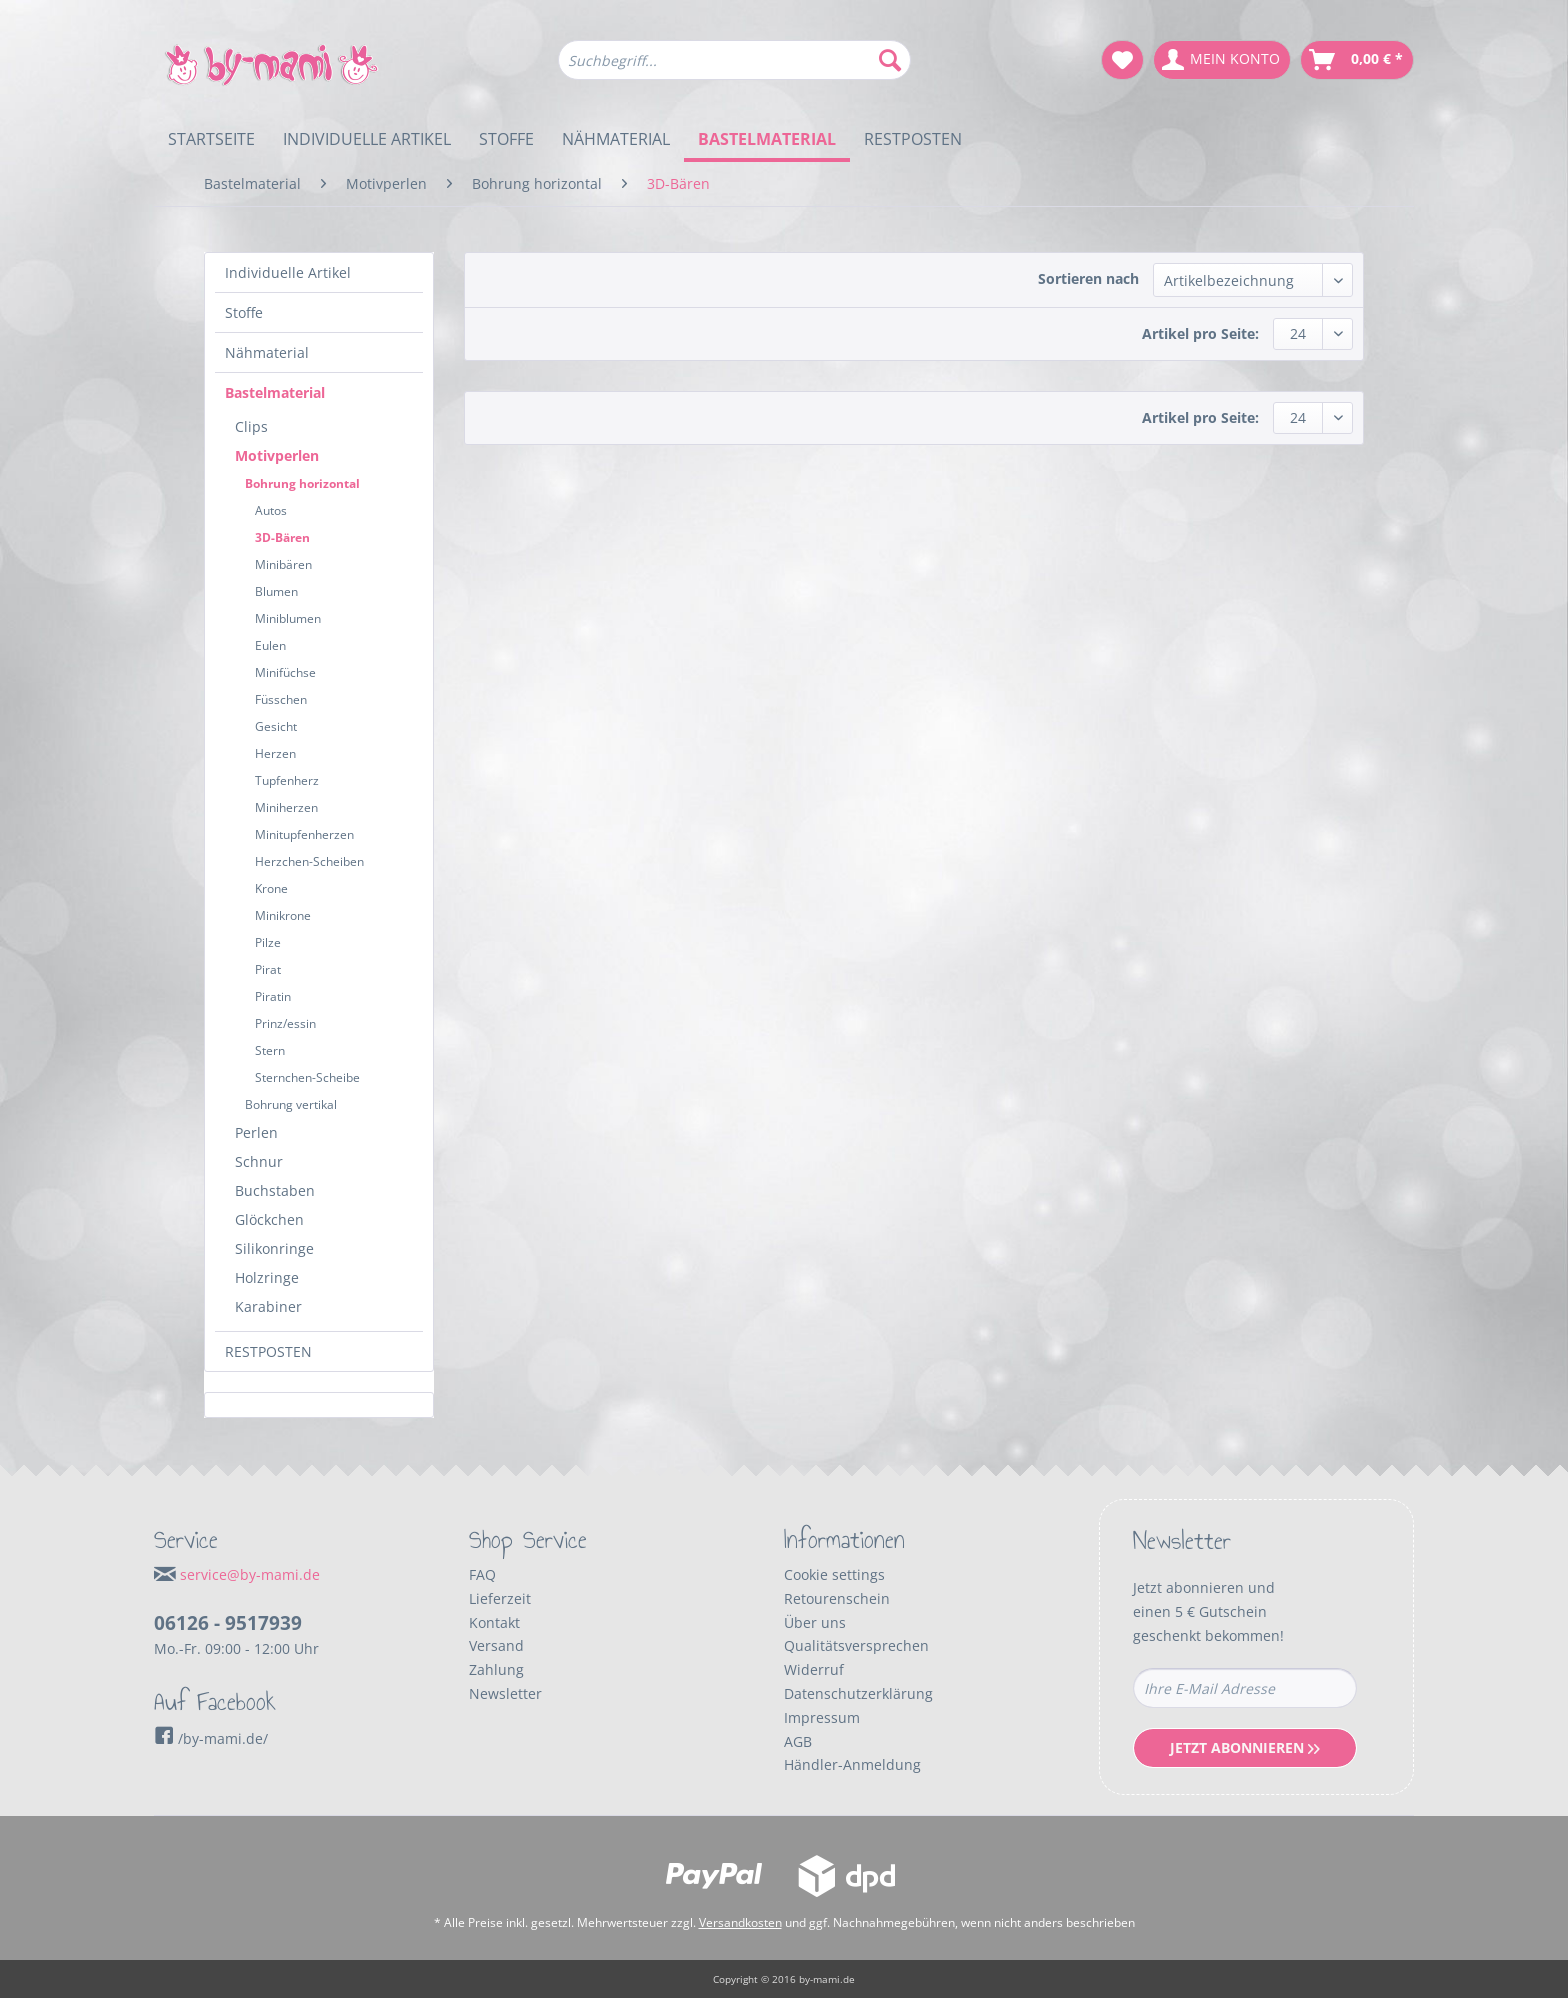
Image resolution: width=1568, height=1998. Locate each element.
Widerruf (814, 1669)
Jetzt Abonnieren (1245, 1747)
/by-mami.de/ (211, 1738)
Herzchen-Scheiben (309, 861)
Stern (270, 1050)
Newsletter (505, 1693)
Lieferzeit (500, 1598)
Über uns (815, 1622)
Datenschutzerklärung (858, 1693)
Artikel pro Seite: (1200, 333)
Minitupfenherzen (304, 834)
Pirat (268, 969)
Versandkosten (740, 1922)
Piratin (273, 996)
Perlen (256, 1132)
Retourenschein (837, 1598)
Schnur (259, 1161)
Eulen (270, 645)
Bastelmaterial (275, 392)
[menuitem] (734, 69)
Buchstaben (275, 1190)
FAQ (482, 1574)
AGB (798, 1741)
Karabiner (268, 1306)
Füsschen (281, 699)
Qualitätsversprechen (856, 1645)
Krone (271, 888)
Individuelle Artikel (288, 272)
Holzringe (267, 1277)
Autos (271, 510)
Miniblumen (288, 618)
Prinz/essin (285, 1023)
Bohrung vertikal (291, 1104)
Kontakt (494, 1622)
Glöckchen (269, 1219)
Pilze (268, 942)
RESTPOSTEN (268, 1351)
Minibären (283, 564)
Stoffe (244, 312)
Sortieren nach (1088, 278)
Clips (251, 426)
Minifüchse (285, 672)
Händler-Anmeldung (852, 1764)
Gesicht (276, 726)
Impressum (822, 1717)
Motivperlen (277, 455)
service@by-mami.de (250, 1574)
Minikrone (283, 915)
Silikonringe (274, 1248)
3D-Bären (282, 537)
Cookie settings (834, 1574)
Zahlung (496, 1669)
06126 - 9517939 (228, 1623)
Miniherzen (286, 807)
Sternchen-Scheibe (307, 1077)
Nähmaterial (267, 352)
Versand (496, 1645)
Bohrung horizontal (302, 483)
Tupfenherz (287, 780)
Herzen (275, 753)
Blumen (276, 591)
